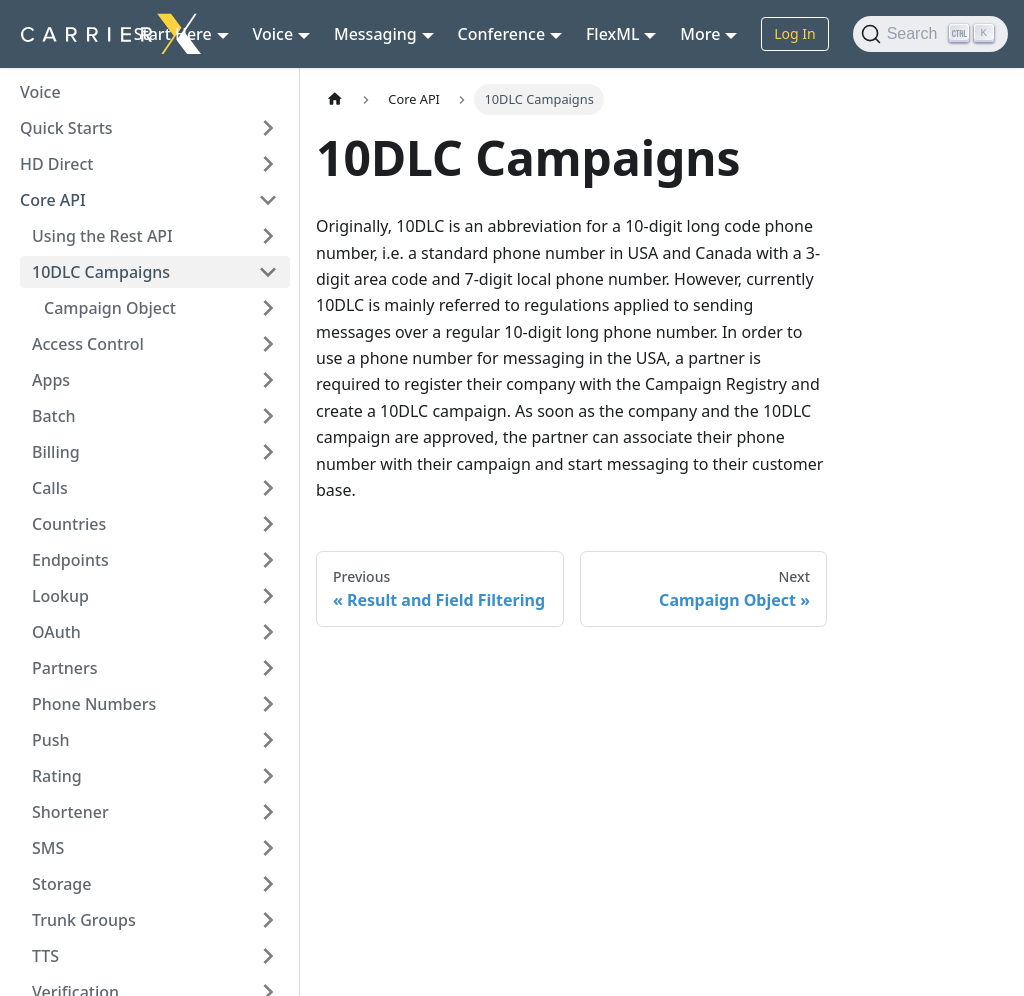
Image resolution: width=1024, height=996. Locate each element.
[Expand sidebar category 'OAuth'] (268, 632)
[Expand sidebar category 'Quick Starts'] (268, 128)
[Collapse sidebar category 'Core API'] (268, 200)
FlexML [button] (613, 34)
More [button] (700, 34)
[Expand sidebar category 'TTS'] (268, 956)
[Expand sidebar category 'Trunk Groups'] (268, 920)
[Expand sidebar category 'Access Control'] (268, 344)
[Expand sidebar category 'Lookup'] (268, 596)
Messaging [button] (375, 34)
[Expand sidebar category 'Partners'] (268, 668)
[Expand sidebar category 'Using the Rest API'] (268, 236)
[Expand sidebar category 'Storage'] (268, 884)
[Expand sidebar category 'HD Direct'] (268, 164)
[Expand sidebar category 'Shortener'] (268, 812)
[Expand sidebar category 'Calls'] (268, 488)
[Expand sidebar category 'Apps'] (268, 380)
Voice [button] (273, 34)
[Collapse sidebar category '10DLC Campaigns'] (268, 272)
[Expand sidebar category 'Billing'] (268, 452)
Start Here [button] (173, 34)
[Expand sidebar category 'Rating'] (268, 776)
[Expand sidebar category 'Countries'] (268, 524)
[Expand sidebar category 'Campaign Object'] (268, 308)
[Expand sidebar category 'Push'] (268, 740)
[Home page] (335, 99)
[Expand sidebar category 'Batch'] (268, 416)
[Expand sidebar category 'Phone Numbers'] (268, 704)
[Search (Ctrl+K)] (930, 34)
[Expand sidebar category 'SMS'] (268, 848)
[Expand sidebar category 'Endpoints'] (268, 560)
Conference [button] (502, 34)
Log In (794, 33)
